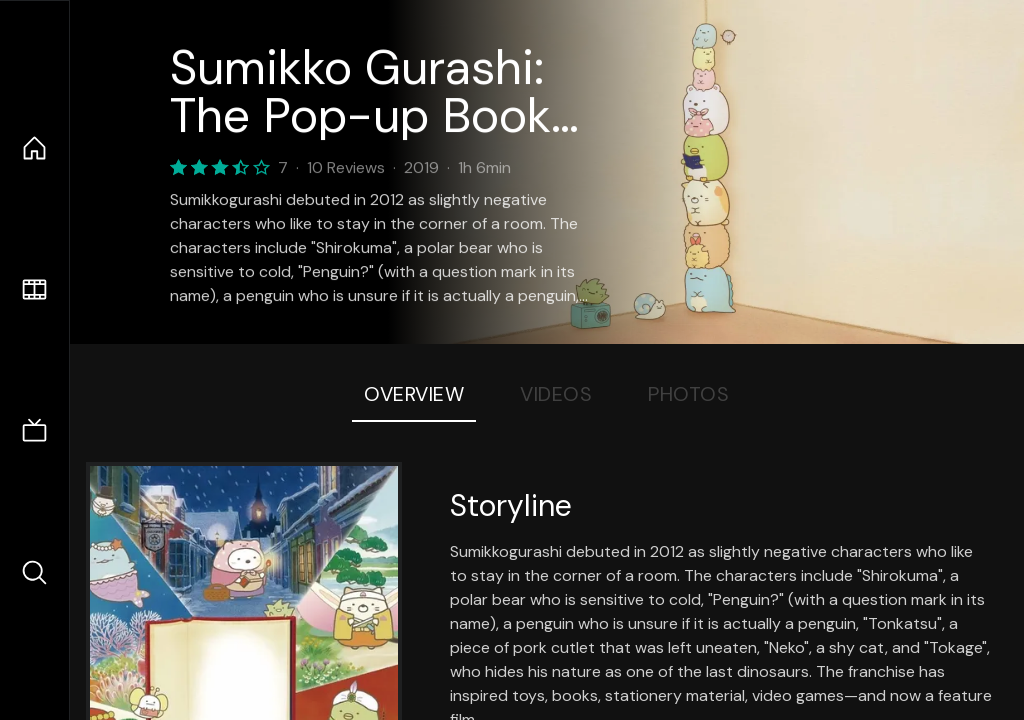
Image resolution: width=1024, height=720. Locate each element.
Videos (556, 394)
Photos (688, 394)
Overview (414, 394)
